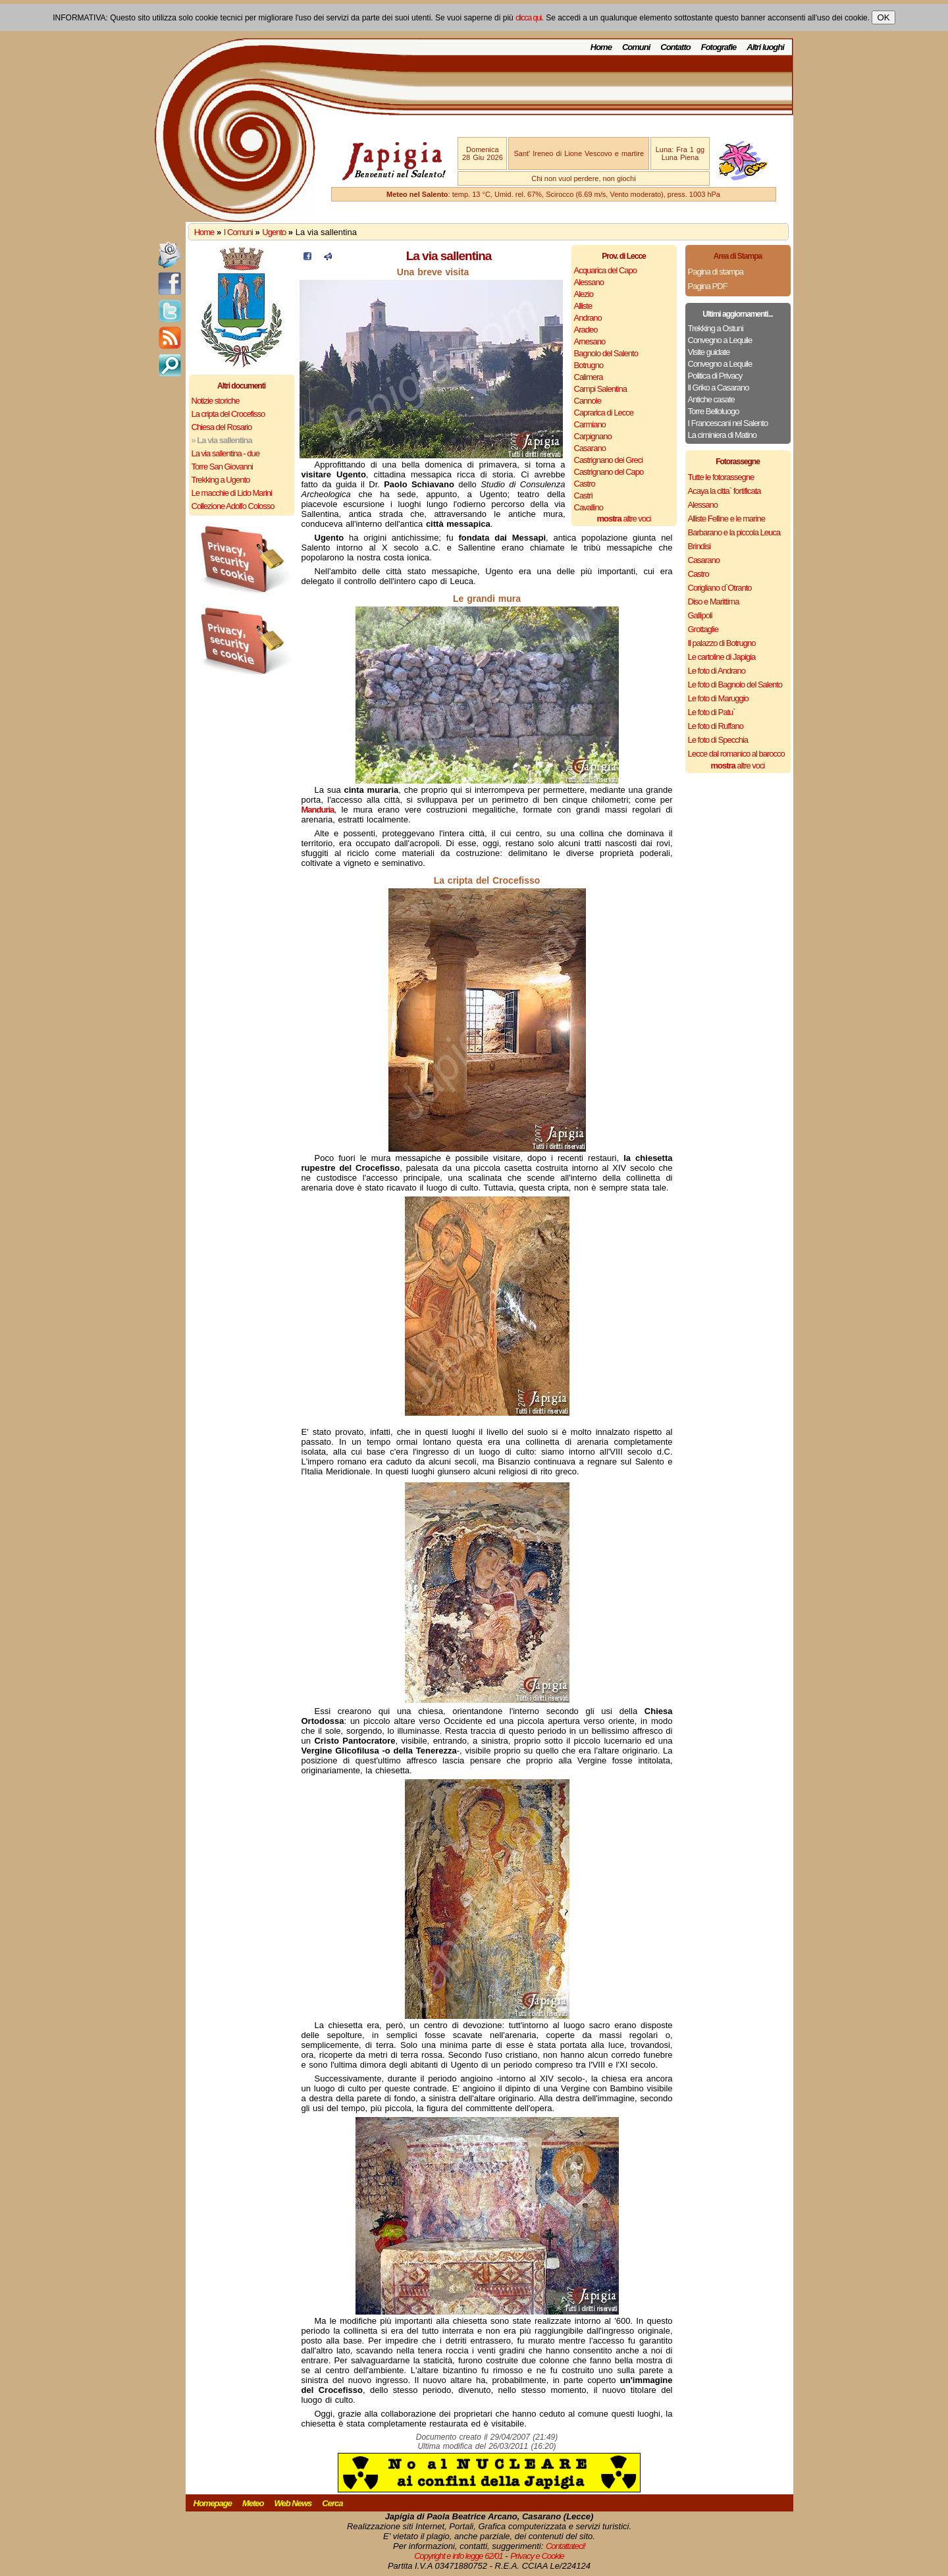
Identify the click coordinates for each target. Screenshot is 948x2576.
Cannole (587, 401)
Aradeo (586, 330)
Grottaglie (703, 629)
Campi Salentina (600, 389)
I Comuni (238, 232)
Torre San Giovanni (222, 466)
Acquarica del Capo (605, 270)
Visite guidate (709, 352)
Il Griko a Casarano (718, 387)
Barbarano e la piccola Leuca (734, 532)
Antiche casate (711, 399)
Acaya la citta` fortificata (724, 491)
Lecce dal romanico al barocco (736, 754)
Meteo (253, 2503)
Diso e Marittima (713, 601)
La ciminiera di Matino (722, 435)
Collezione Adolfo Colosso (233, 506)
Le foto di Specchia (718, 740)
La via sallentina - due (225, 453)
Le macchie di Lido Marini (232, 493)
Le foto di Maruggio (718, 698)
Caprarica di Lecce (603, 412)
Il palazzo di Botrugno (722, 643)
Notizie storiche (216, 401)
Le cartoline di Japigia (722, 657)
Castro (584, 484)
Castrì (583, 495)
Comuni (636, 47)
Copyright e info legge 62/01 (458, 2556)
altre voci (624, 518)
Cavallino (588, 507)
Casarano (590, 448)
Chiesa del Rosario (222, 427)
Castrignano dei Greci (608, 460)
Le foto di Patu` (711, 712)
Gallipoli (700, 615)
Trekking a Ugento (221, 480)
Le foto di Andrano (717, 671)
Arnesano (590, 341)
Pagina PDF (707, 286)
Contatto (675, 47)
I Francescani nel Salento (728, 423)
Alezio (583, 294)
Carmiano (590, 424)
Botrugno (589, 365)
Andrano (588, 318)
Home (601, 47)
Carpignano (593, 436)
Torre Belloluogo (713, 411)
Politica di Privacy (715, 376)
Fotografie (719, 47)
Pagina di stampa (715, 272)
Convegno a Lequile (720, 340)
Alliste (583, 306)
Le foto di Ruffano (715, 726)
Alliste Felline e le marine (727, 518)
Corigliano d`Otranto (720, 588)
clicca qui (528, 17)
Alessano (589, 282)
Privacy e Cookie (537, 2556)
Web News (293, 2503)
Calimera (588, 377)
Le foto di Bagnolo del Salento (735, 684)
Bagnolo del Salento (606, 353)
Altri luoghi (765, 47)
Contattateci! (565, 2546)
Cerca (332, 2503)
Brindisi (699, 546)
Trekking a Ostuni (715, 328)
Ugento (274, 232)
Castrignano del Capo (609, 472)
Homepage (213, 2503)
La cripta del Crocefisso (228, 414)
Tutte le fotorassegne (721, 477)
